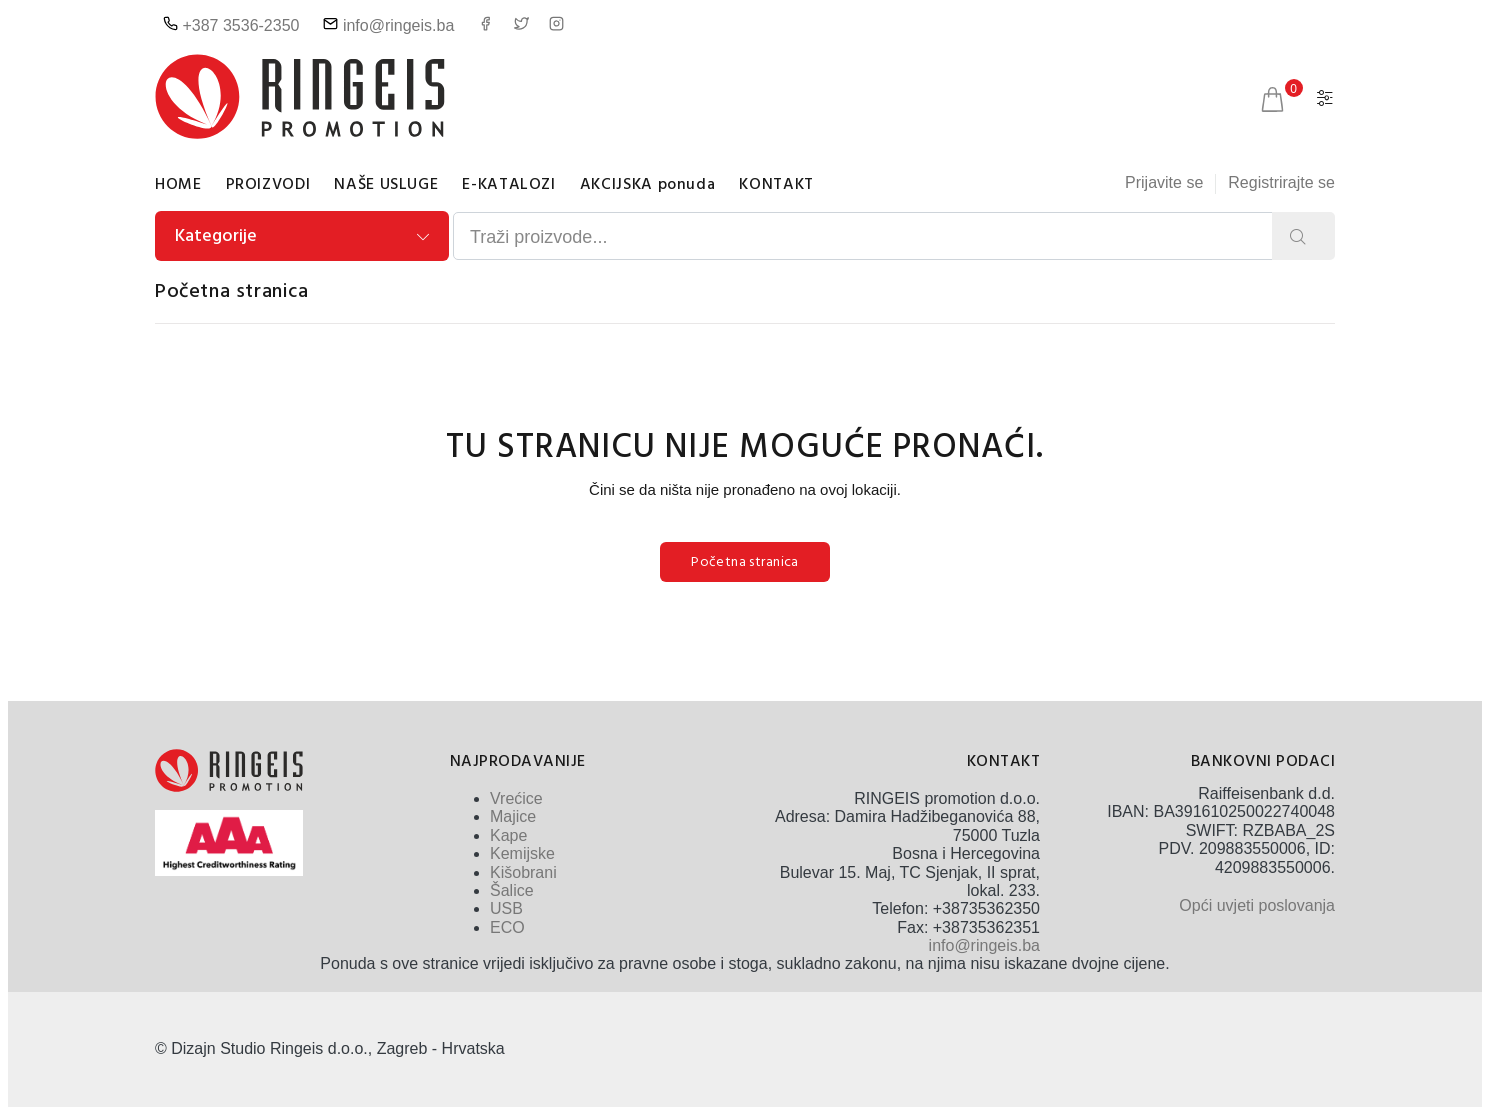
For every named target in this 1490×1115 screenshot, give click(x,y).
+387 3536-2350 (231, 25)
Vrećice (516, 798)
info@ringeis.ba (388, 25)
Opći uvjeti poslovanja (1257, 905)
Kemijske (522, 853)
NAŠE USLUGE (386, 185)
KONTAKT (776, 185)
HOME (178, 185)
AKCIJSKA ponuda (648, 185)
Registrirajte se (1281, 182)
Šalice (512, 890)
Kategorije (216, 236)
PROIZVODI (268, 185)
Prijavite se (1164, 182)
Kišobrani (523, 872)
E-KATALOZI (508, 185)
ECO (507, 927)
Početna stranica (232, 292)
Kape (508, 835)
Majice (513, 816)
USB (506, 908)
